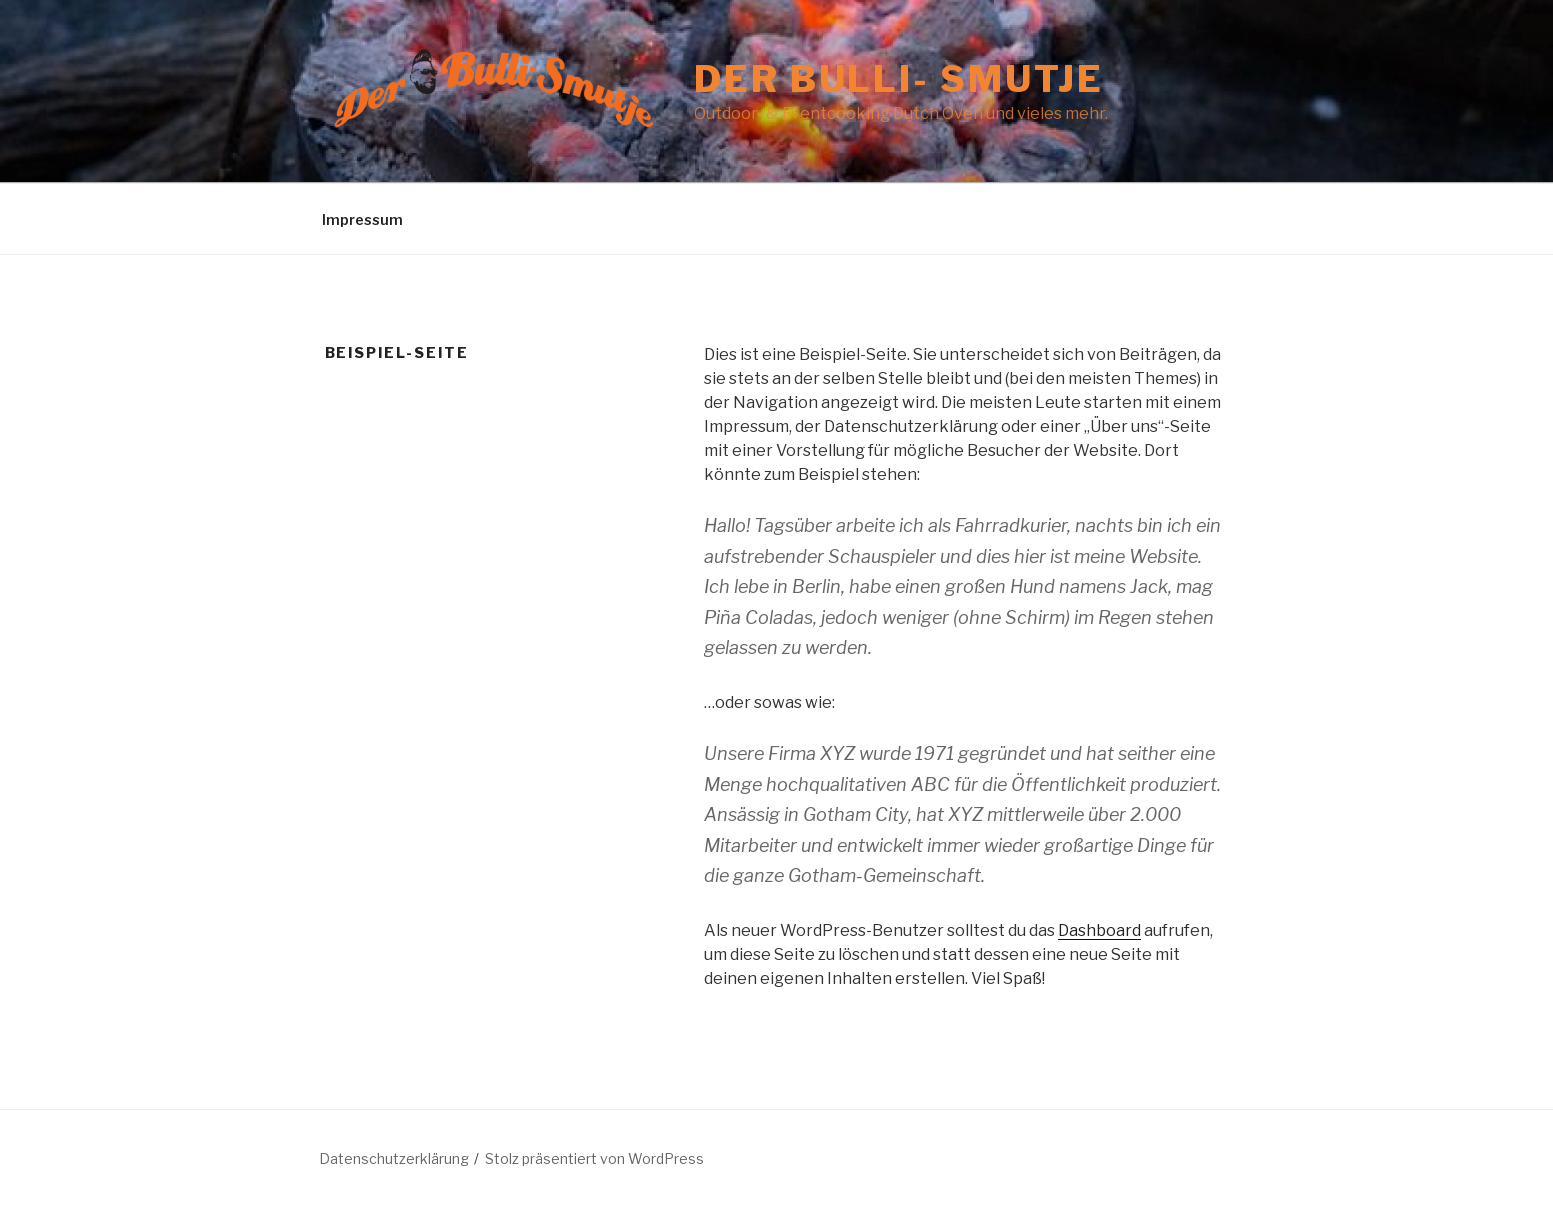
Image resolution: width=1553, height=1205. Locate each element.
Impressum (362, 219)
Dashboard (1099, 930)
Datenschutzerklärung (394, 1158)
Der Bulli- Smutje (899, 79)
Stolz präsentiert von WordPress (594, 1158)
